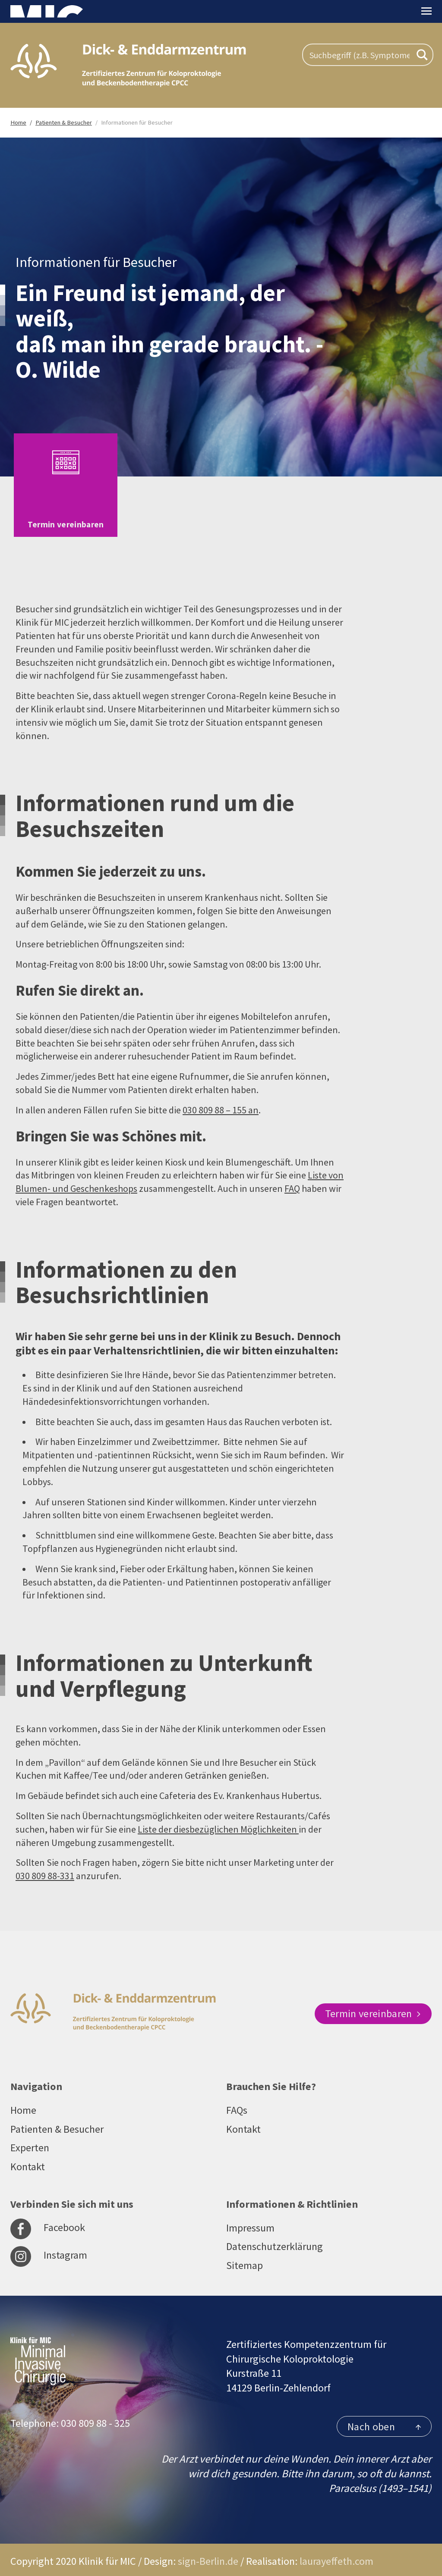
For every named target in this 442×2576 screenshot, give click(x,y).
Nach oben (384, 2416)
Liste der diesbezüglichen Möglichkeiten (218, 1819)
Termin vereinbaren (373, 2003)
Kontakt (27, 2156)
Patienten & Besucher (57, 2118)
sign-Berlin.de (208, 2551)
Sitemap (244, 2255)
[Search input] (359, 54)
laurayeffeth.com (336, 2551)
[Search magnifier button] (422, 54)
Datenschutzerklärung (274, 2236)
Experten (29, 2137)
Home (23, 2099)
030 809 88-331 (45, 1865)
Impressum (250, 2217)
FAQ (292, 1178)
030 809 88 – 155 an (221, 1100)
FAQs (237, 2099)
